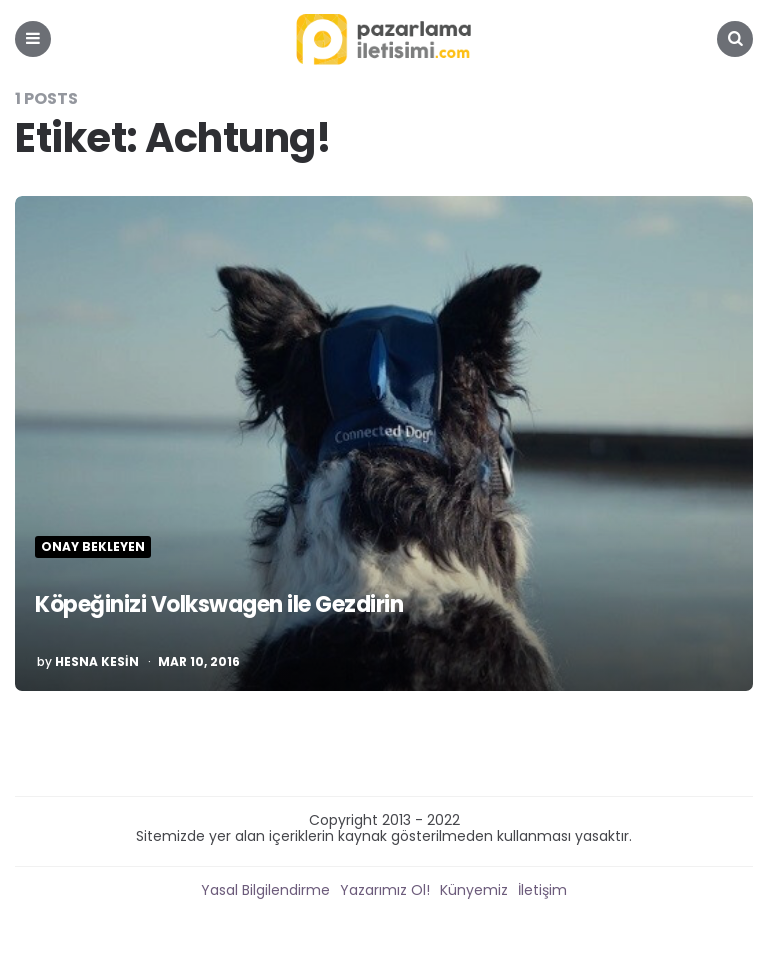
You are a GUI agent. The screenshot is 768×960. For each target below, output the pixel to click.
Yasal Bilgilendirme (265, 890)
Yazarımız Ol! (385, 890)
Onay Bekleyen (93, 547)
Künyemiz (474, 890)
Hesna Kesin (97, 662)
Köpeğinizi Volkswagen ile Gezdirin (219, 604)
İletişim (542, 890)
